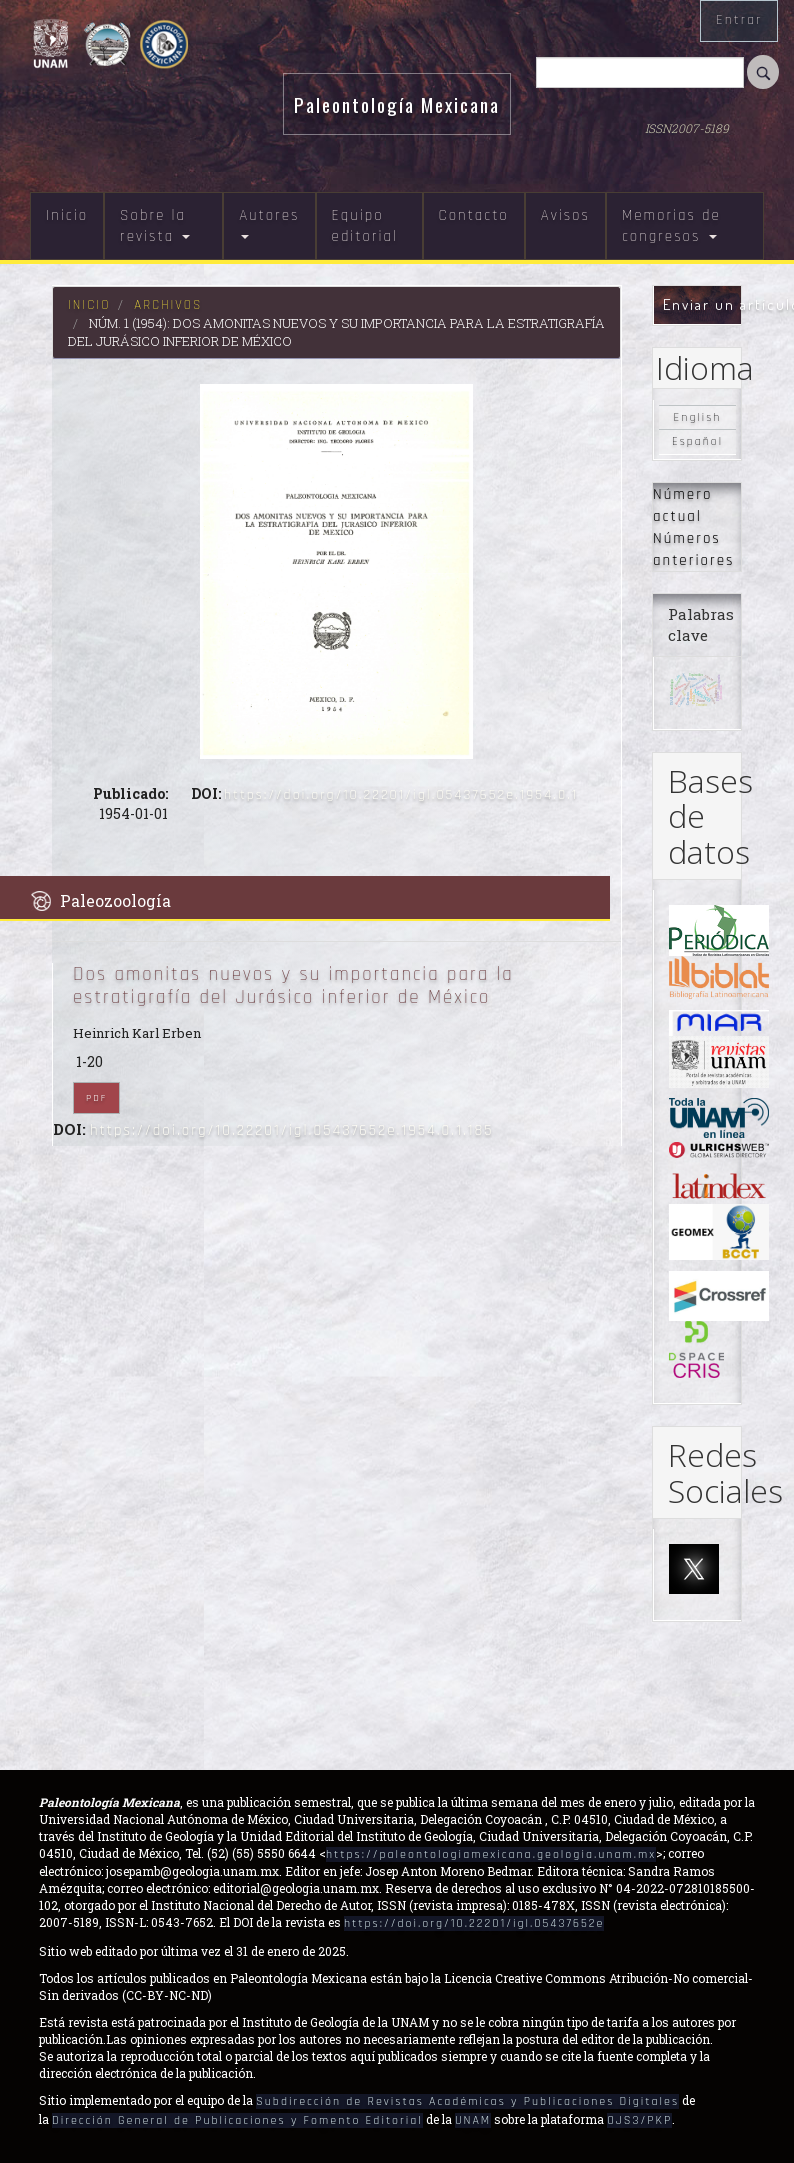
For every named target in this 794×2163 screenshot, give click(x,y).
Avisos (565, 215)
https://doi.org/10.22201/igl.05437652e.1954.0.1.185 (292, 1130)
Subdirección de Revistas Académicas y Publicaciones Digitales (467, 2101)
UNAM (473, 2120)
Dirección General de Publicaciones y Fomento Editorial (237, 2120)
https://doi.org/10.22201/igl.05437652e (474, 1923)
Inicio (67, 215)
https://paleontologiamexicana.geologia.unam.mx (491, 1854)
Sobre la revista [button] (155, 226)
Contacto (474, 215)
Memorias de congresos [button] (671, 226)
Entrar (739, 20)
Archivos (168, 305)
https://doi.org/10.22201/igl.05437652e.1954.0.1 (401, 795)
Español (697, 442)
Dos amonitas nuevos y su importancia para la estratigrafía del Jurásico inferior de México (293, 986)
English (698, 417)
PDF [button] (96, 1098)
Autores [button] (269, 222)
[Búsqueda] (640, 72)
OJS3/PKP (639, 2120)
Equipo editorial (365, 226)
